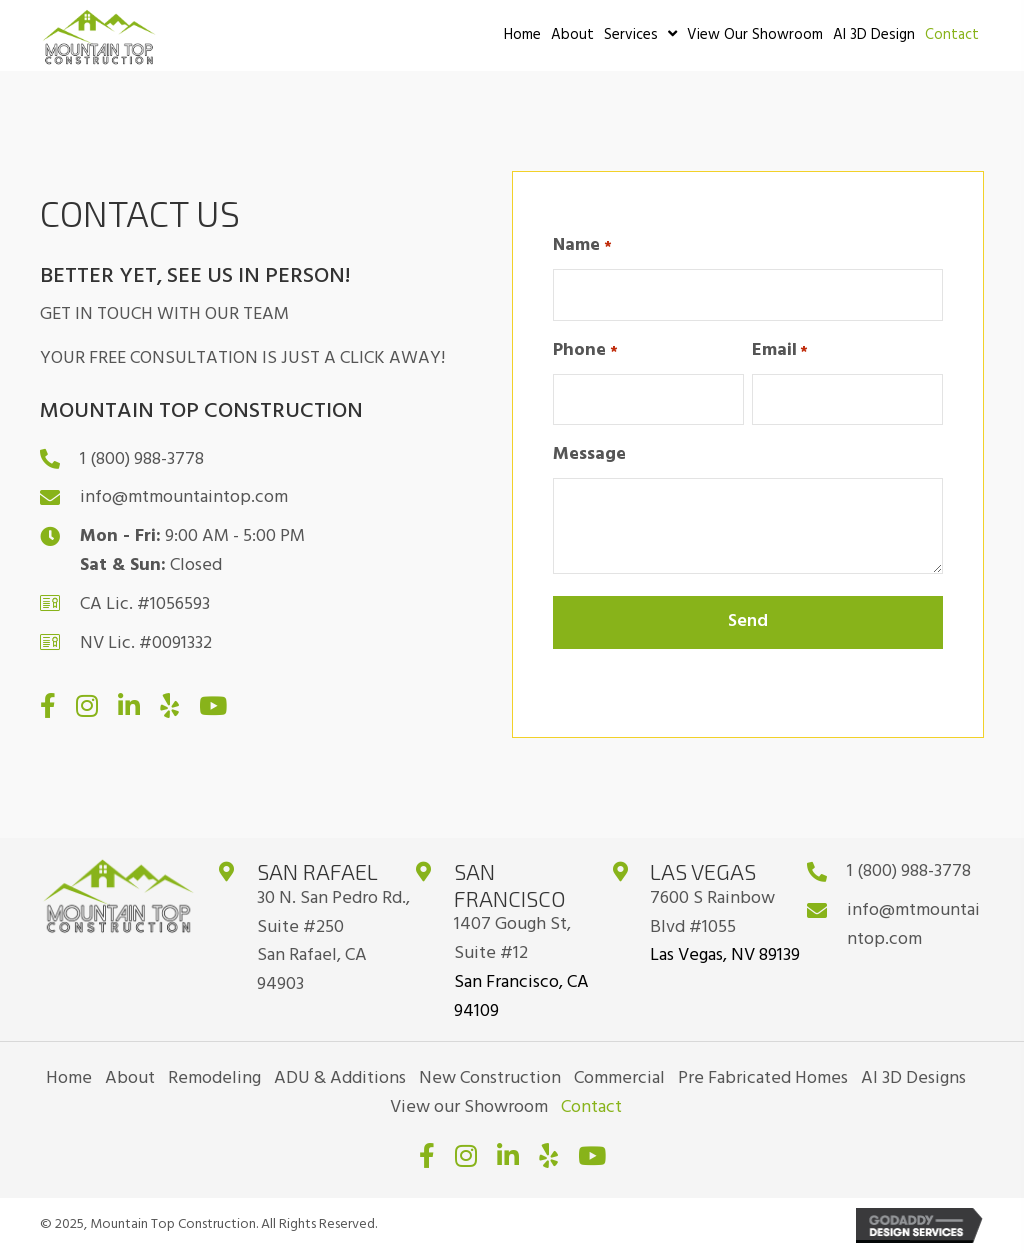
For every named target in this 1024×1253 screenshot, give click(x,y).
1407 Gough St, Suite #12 (512, 939)
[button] (48, 705)
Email (780, 351)
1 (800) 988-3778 (142, 459)
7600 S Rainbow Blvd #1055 (712, 913)
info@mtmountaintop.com (184, 497)
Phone (585, 351)
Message (589, 455)
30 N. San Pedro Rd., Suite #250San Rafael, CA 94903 (333, 941)
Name (582, 246)
